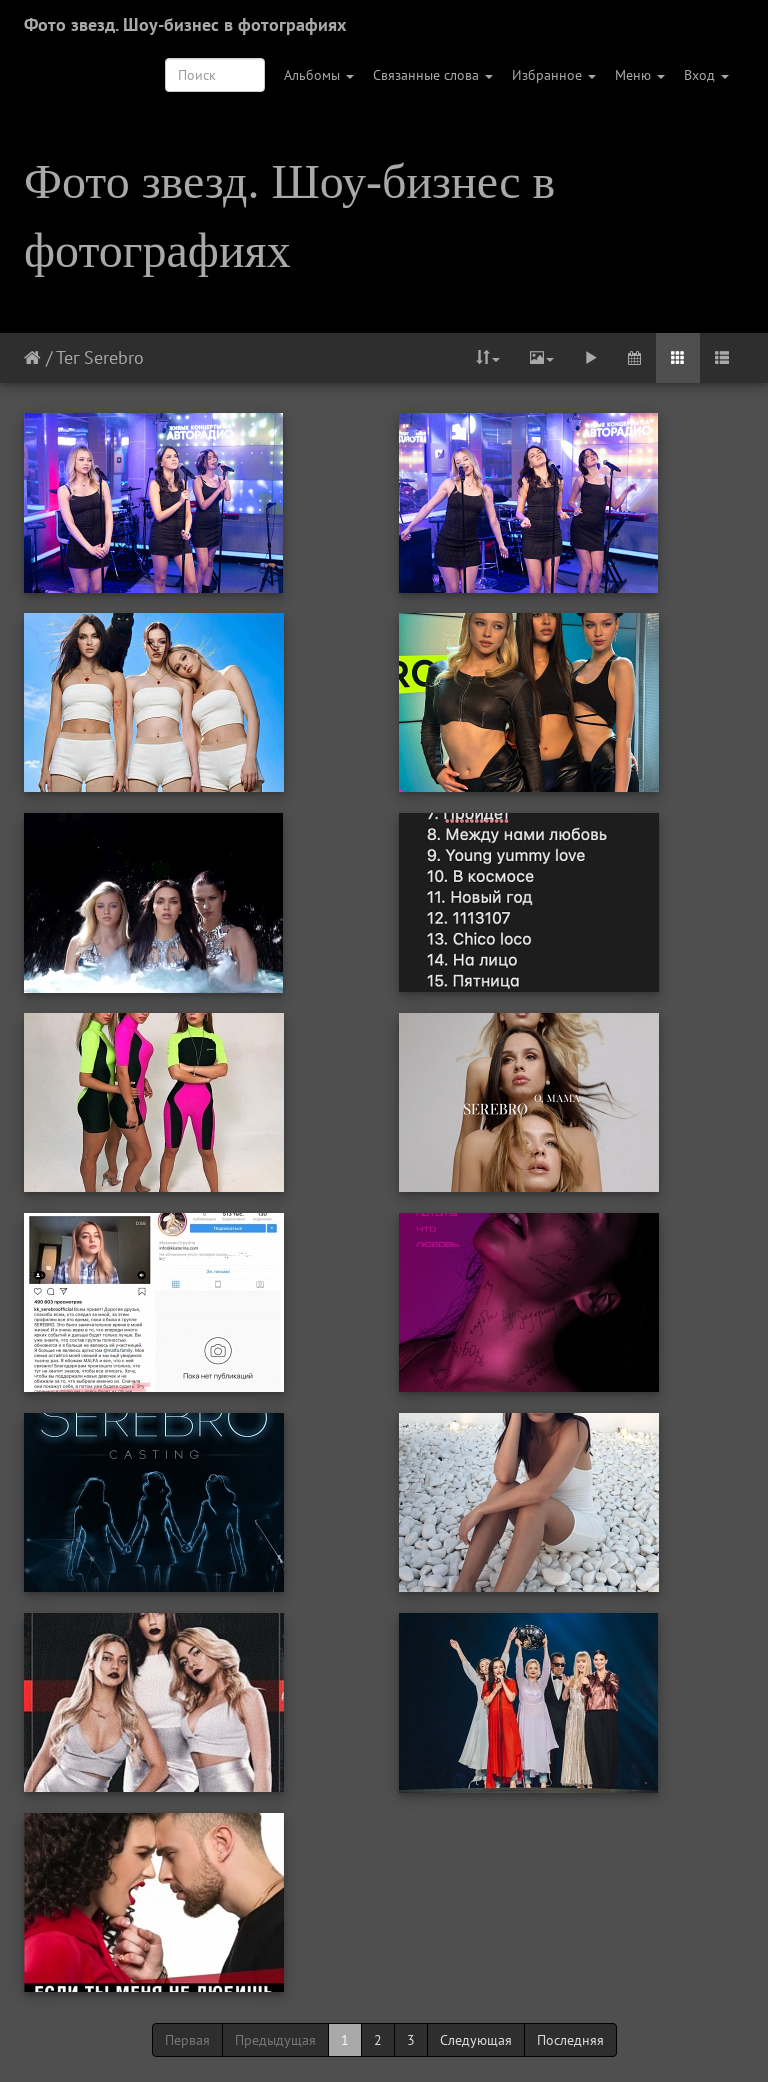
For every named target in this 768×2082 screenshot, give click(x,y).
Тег (67, 357)
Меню (640, 75)
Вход (706, 75)
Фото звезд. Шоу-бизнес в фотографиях (185, 24)
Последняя (570, 2040)
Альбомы (319, 75)
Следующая (476, 2040)
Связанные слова (433, 75)
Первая (187, 2040)
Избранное (554, 75)
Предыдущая (275, 2040)
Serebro (114, 357)
